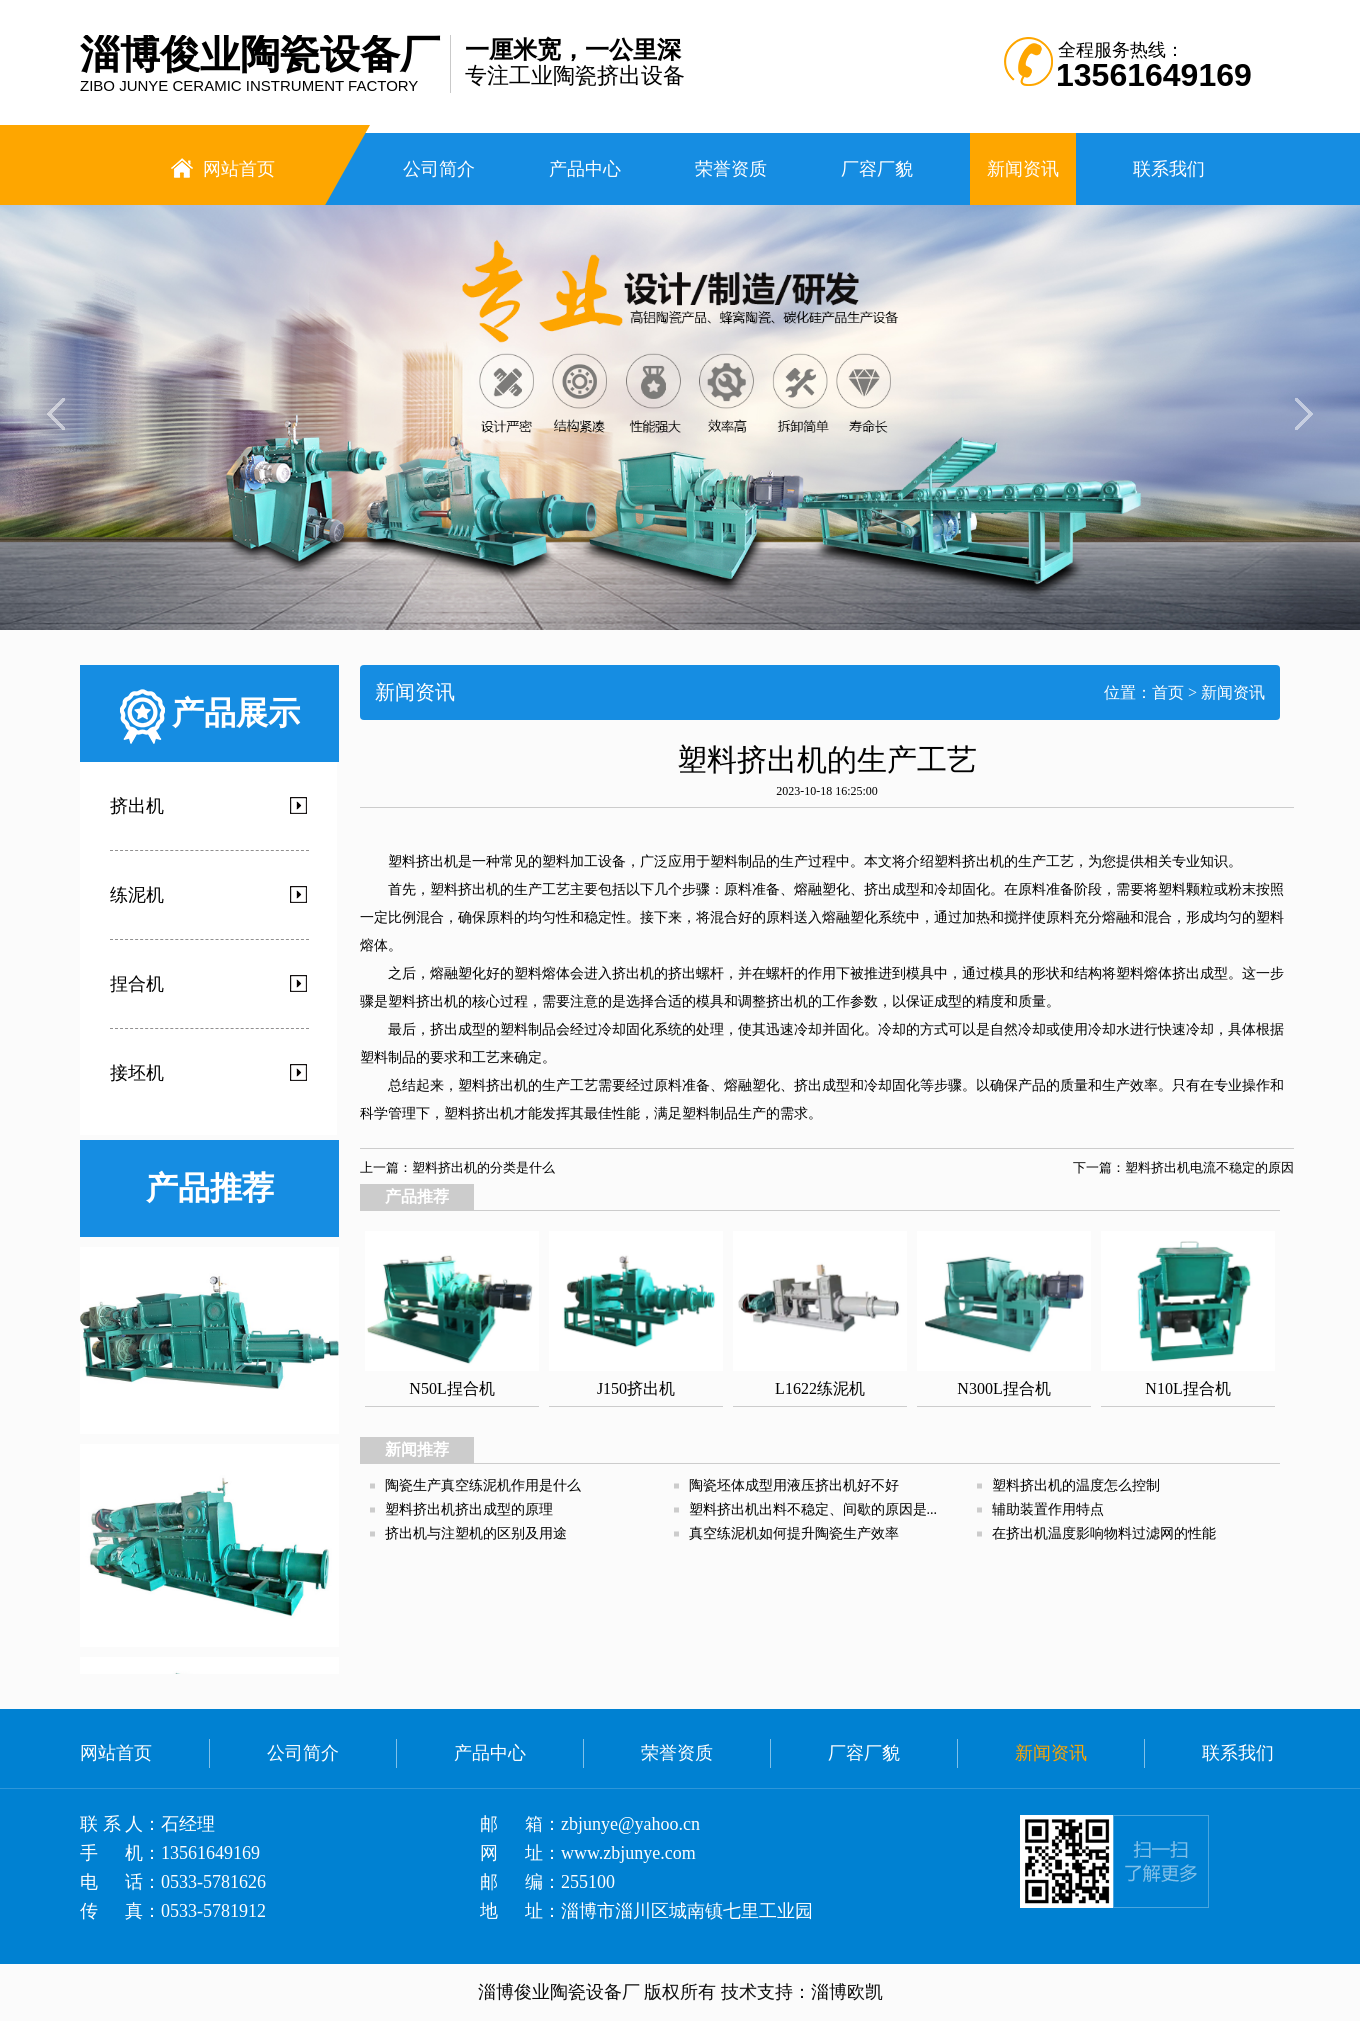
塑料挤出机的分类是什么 (483, 1167)
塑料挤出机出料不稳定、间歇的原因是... (813, 1509)
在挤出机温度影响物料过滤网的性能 (1104, 1533)
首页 (1168, 692)
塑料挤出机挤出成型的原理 (469, 1509)
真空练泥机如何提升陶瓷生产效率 (794, 1533)
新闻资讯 (1233, 692)
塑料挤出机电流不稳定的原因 (1209, 1167)
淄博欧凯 (847, 1992)
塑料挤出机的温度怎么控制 (1076, 1485)
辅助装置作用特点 (1048, 1509)
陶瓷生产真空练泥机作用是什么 (483, 1485)
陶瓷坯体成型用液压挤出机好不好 (794, 1485)
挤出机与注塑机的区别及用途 (476, 1533)
